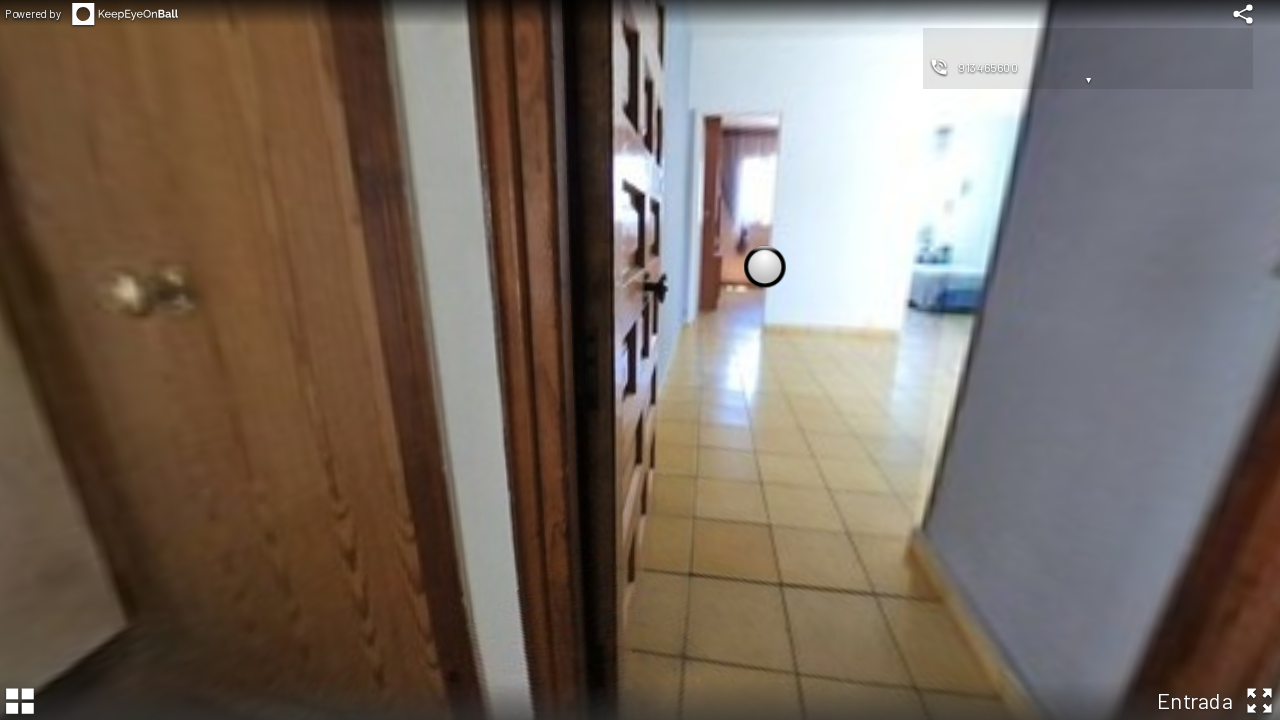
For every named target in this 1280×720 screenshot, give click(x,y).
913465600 (988, 67)
